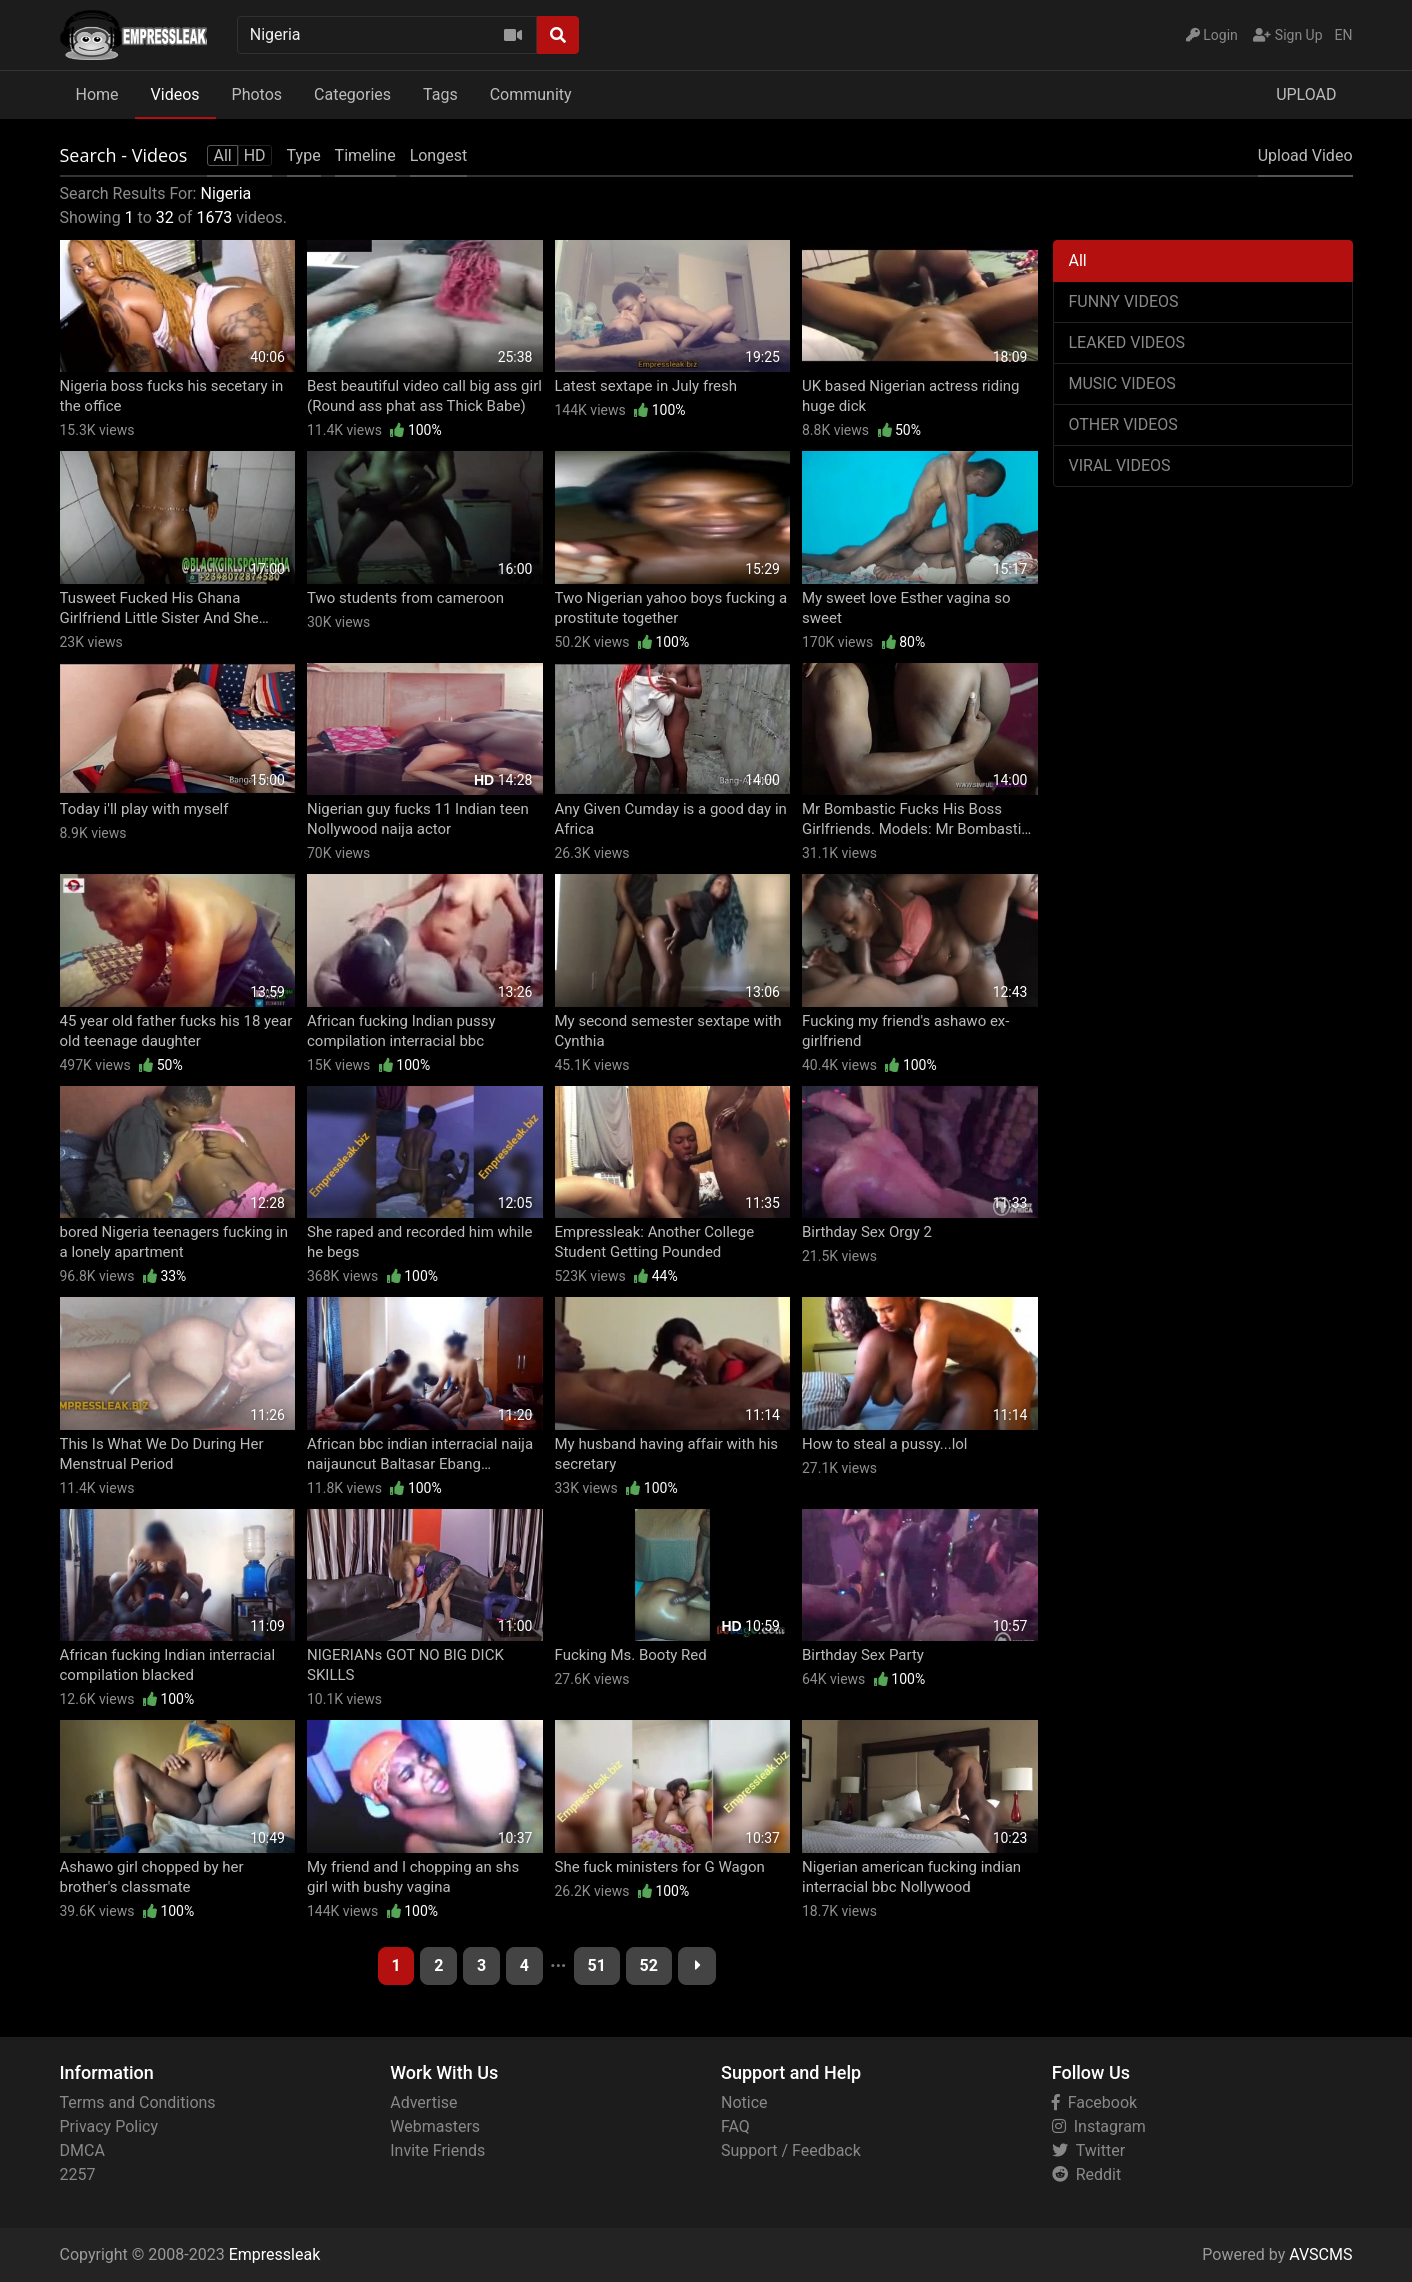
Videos (175, 94)
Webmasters (435, 2126)
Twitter (1088, 2150)
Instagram (1099, 2126)
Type (304, 155)
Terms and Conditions (138, 2102)
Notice (744, 2102)
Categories (352, 94)
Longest (439, 155)
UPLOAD (1306, 94)
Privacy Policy (109, 2126)
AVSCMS (1320, 2254)
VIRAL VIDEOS (1120, 465)
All (1078, 260)
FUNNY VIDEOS (1124, 301)
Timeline (365, 155)
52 (649, 1965)
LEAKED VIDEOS (1127, 342)
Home (97, 94)
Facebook (1094, 2102)
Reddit (1086, 2174)
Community (531, 94)
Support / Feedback (791, 2150)
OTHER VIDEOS (1123, 424)
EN (1344, 35)
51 (597, 1965)
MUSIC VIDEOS (1122, 383)
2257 (78, 2174)
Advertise (423, 2102)
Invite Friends (437, 2150)
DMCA (82, 2150)
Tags (440, 94)
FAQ (735, 2126)
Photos (257, 94)
